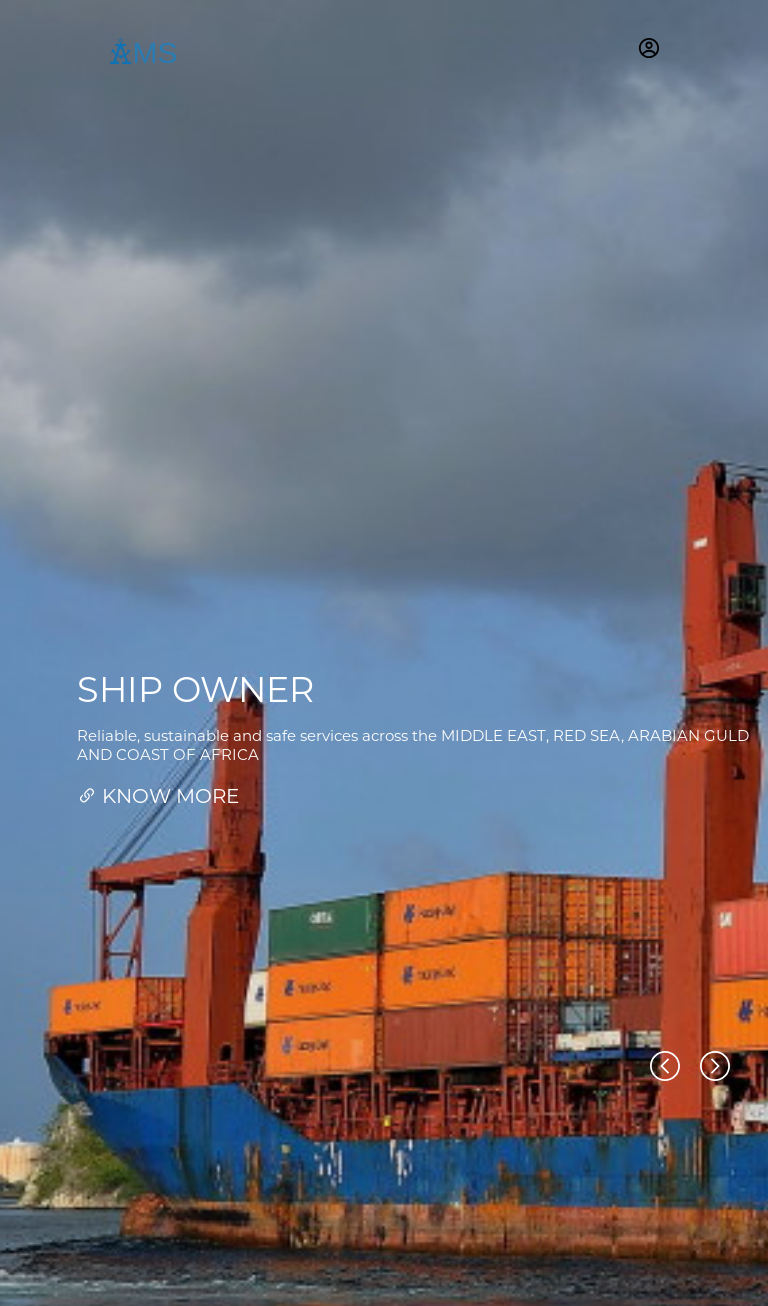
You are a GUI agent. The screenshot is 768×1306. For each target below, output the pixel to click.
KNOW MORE (158, 796)
